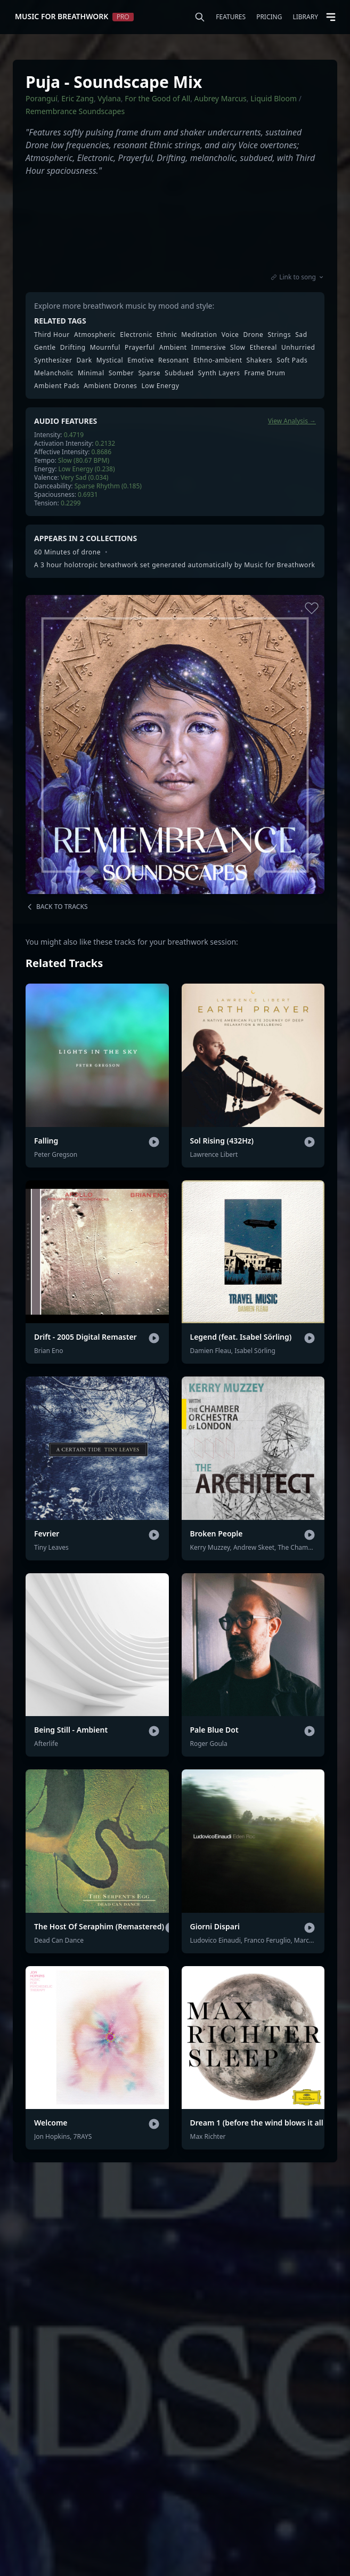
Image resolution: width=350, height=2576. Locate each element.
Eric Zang (77, 98)
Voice (230, 335)
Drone (253, 335)
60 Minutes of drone (67, 552)
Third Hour (52, 335)
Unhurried (298, 347)
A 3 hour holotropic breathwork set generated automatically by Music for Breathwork (174, 565)
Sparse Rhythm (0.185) (108, 485)
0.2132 (105, 443)
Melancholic (54, 373)
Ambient (173, 347)
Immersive (208, 347)
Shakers (260, 360)
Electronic (136, 335)
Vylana (109, 98)
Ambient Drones (110, 386)
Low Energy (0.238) (87, 468)
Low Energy (160, 386)
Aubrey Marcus (220, 98)
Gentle (45, 347)
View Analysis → (292, 421)
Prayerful (140, 347)
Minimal (91, 373)
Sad (301, 335)
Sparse (149, 373)
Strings (279, 335)
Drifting (73, 347)
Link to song (297, 277)
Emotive (140, 360)
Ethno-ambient (217, 360)
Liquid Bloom (273, 98)
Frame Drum (265, 373)
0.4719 (74, 434)
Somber (121, 373)
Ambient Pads (56, 386)
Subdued (179, 373)
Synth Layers (219, 373)
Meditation (199, 335)
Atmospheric (95, 335)
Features (231, 17)
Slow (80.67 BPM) (83, 460)
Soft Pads (291, 360)
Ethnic (167, 335)
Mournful (105, 347)
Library (305, 17)
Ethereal (263, 347)
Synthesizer (53, 360)
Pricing (269, 17)
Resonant (173, 360)
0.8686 (102, 451)
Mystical (110, 360)
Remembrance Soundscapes (75, 111)
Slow (238, 347)
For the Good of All (157, 98)
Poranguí (42, 98)
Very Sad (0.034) (85, 477)
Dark (84, 360)
